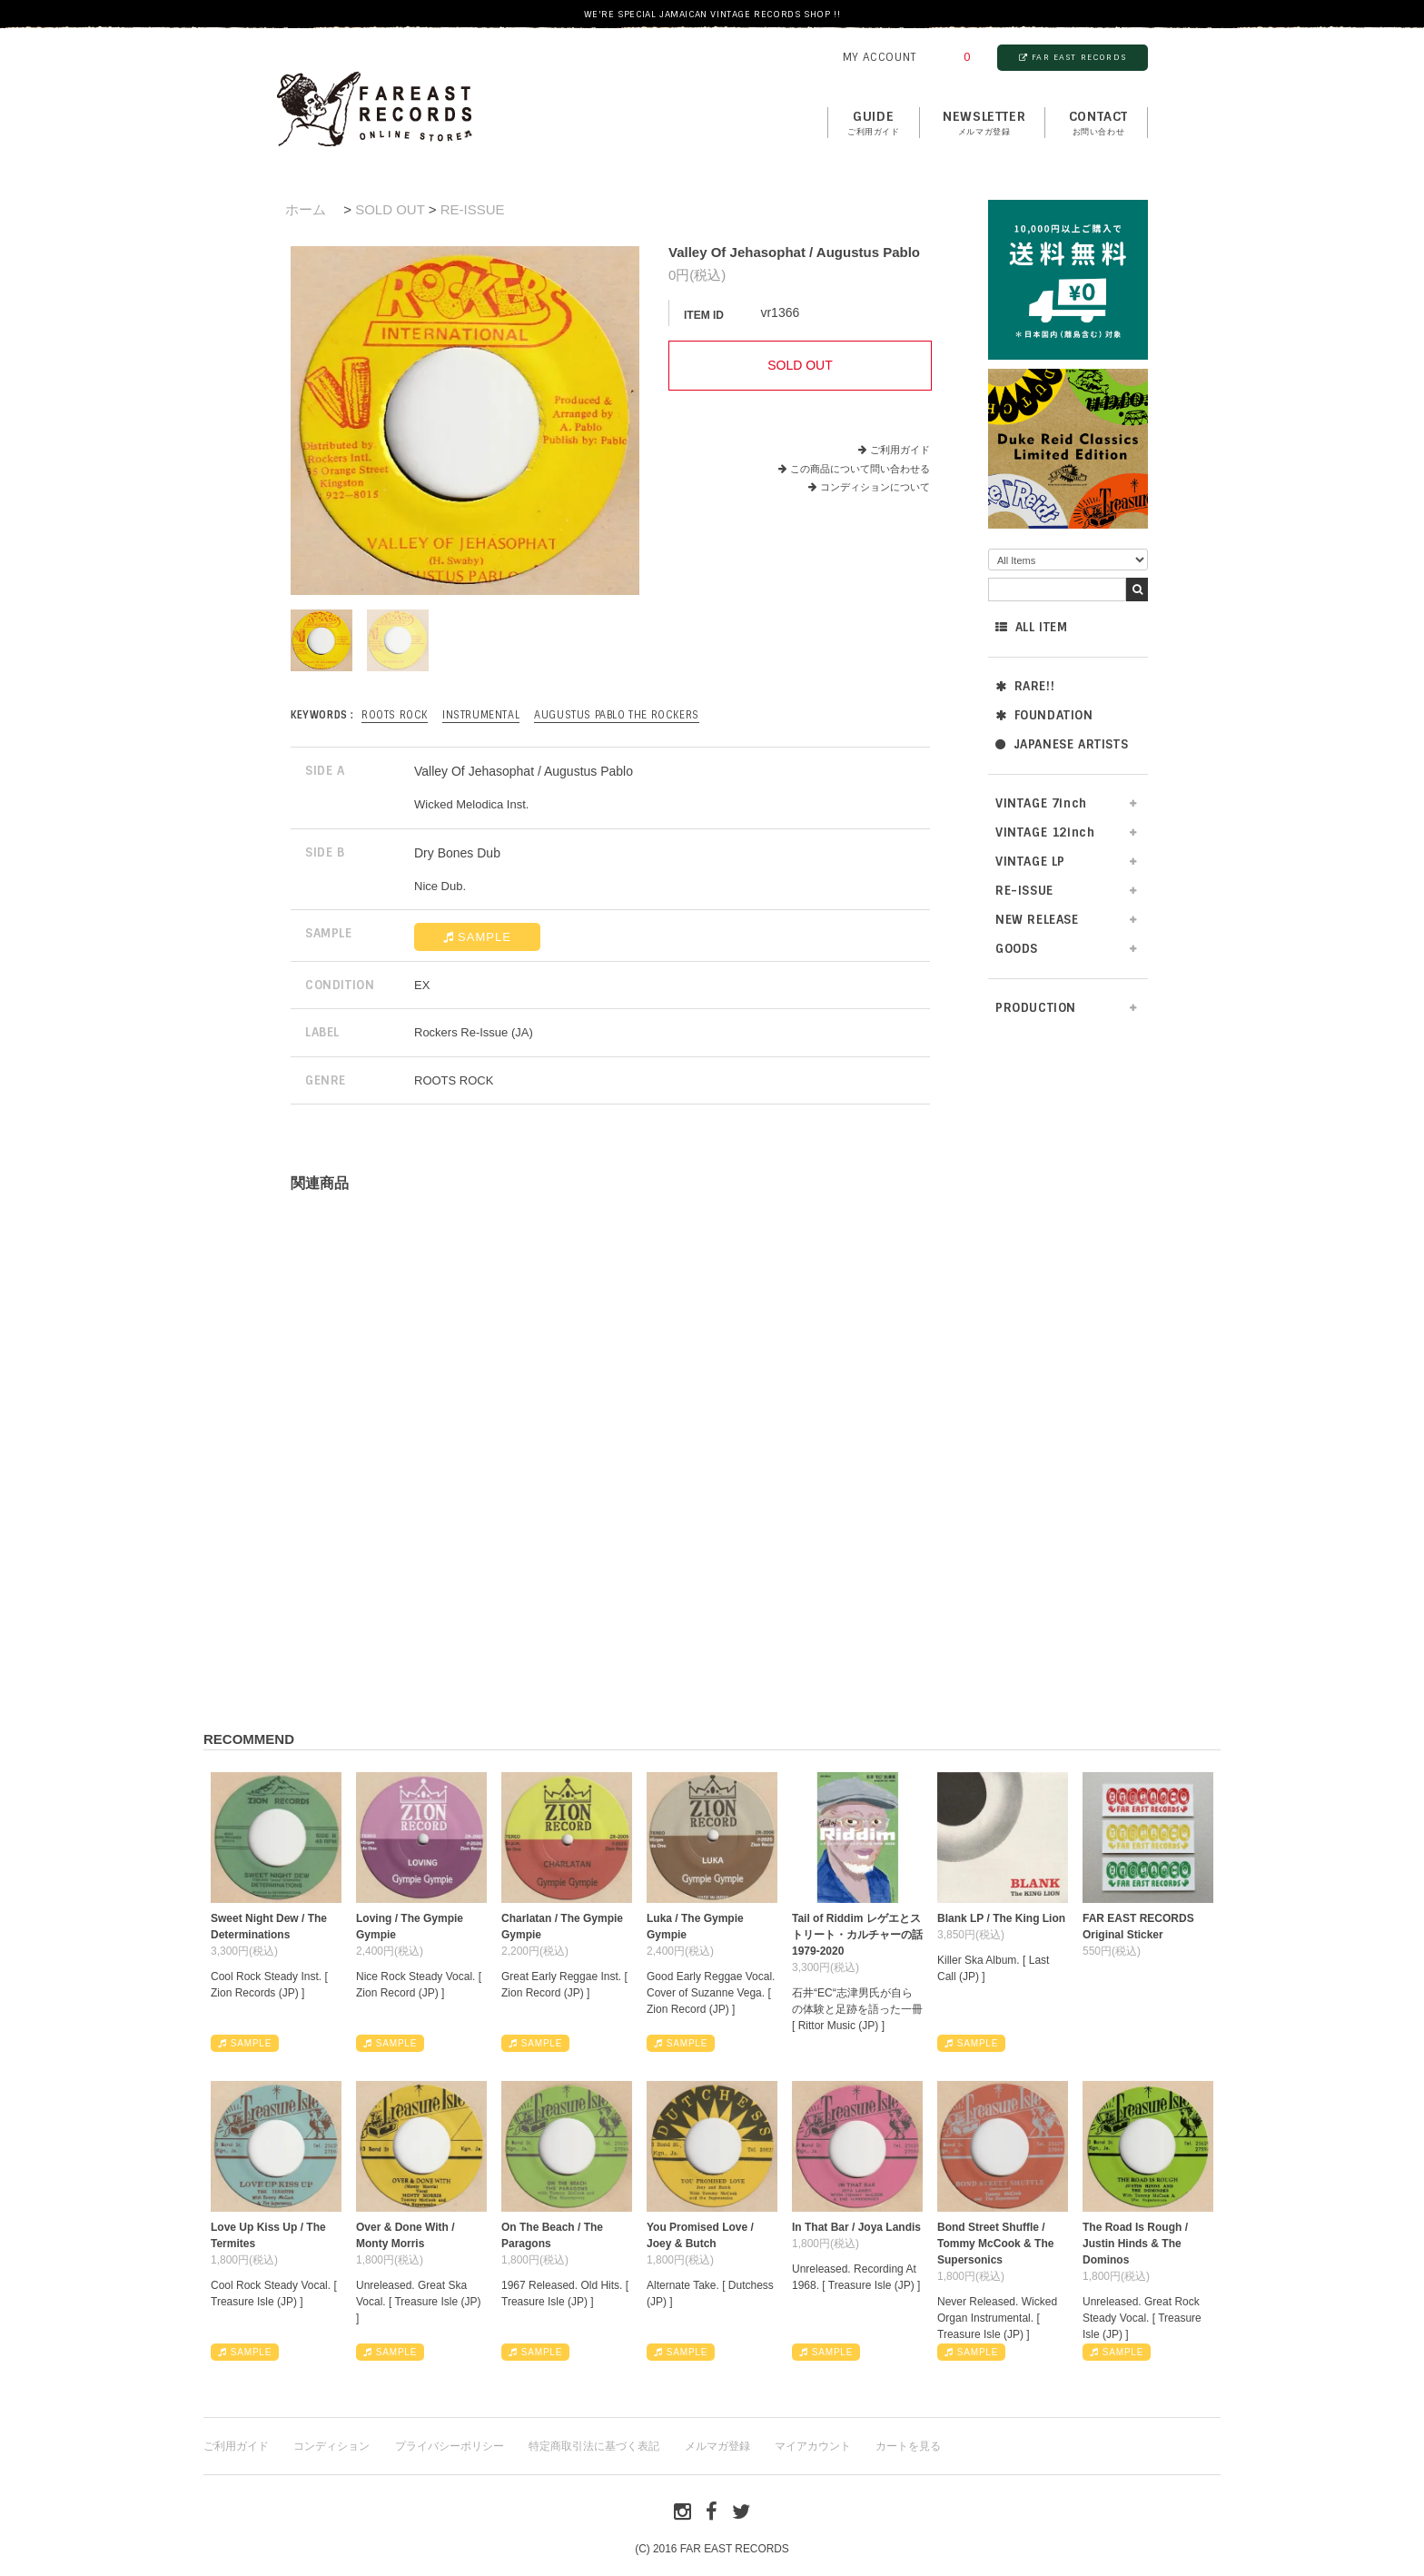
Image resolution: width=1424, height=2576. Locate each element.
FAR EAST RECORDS (1072, 57)
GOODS (1016, 948)
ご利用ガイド (900, 449)
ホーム (305, 209)
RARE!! (1024, 686)
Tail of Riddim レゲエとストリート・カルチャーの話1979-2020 (857, 1934)
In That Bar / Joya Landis (856, 2227)
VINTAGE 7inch (1041, 803)
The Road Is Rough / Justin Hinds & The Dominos (1135, 2243)
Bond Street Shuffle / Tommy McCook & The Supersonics (995, 2243)
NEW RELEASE (1037, 919)
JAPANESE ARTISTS (1061, 744)
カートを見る (908, 2446)
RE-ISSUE (1024, 890)
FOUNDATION (1044, 715)
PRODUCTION (1035, 1008)
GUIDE (873, 123)
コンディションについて (869, 486)
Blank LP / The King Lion (1001, 1918)
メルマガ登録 (717, 2446)
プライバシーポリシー (449, 2446)
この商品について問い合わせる (860, 468)
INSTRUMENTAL (480, 714)
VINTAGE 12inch (1044, 832)
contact (1098, 123)
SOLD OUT (389, 209)
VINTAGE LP (1030, 861)
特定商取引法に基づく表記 (594, 2446)
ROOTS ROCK (394, 714)
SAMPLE (477, 937)
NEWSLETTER (984, 123)
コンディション (331, 2446)
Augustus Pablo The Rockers (616, 714)
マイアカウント (813, 2446)
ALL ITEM (1031, 627)
